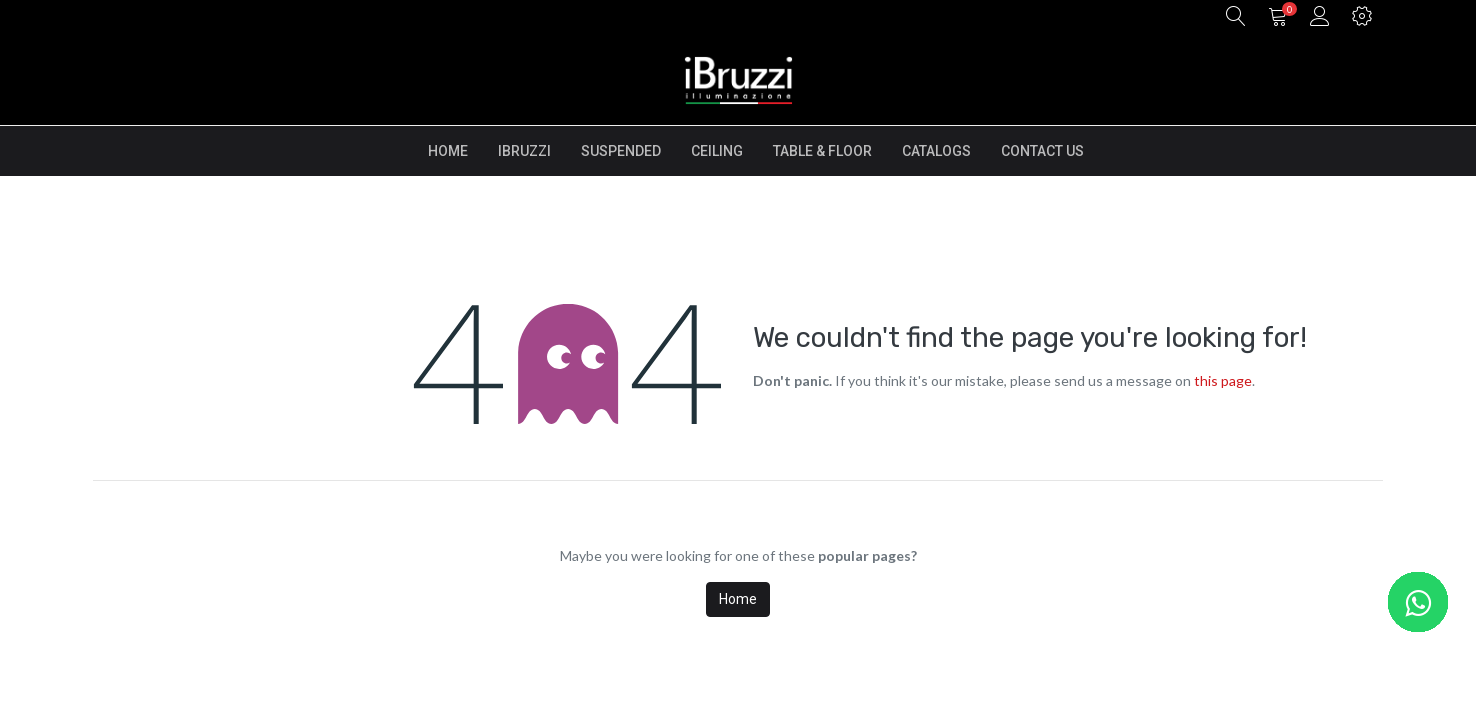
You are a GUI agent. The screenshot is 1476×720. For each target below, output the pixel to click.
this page (1223, 380)
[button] (1236, 17)
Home (738, 599)
